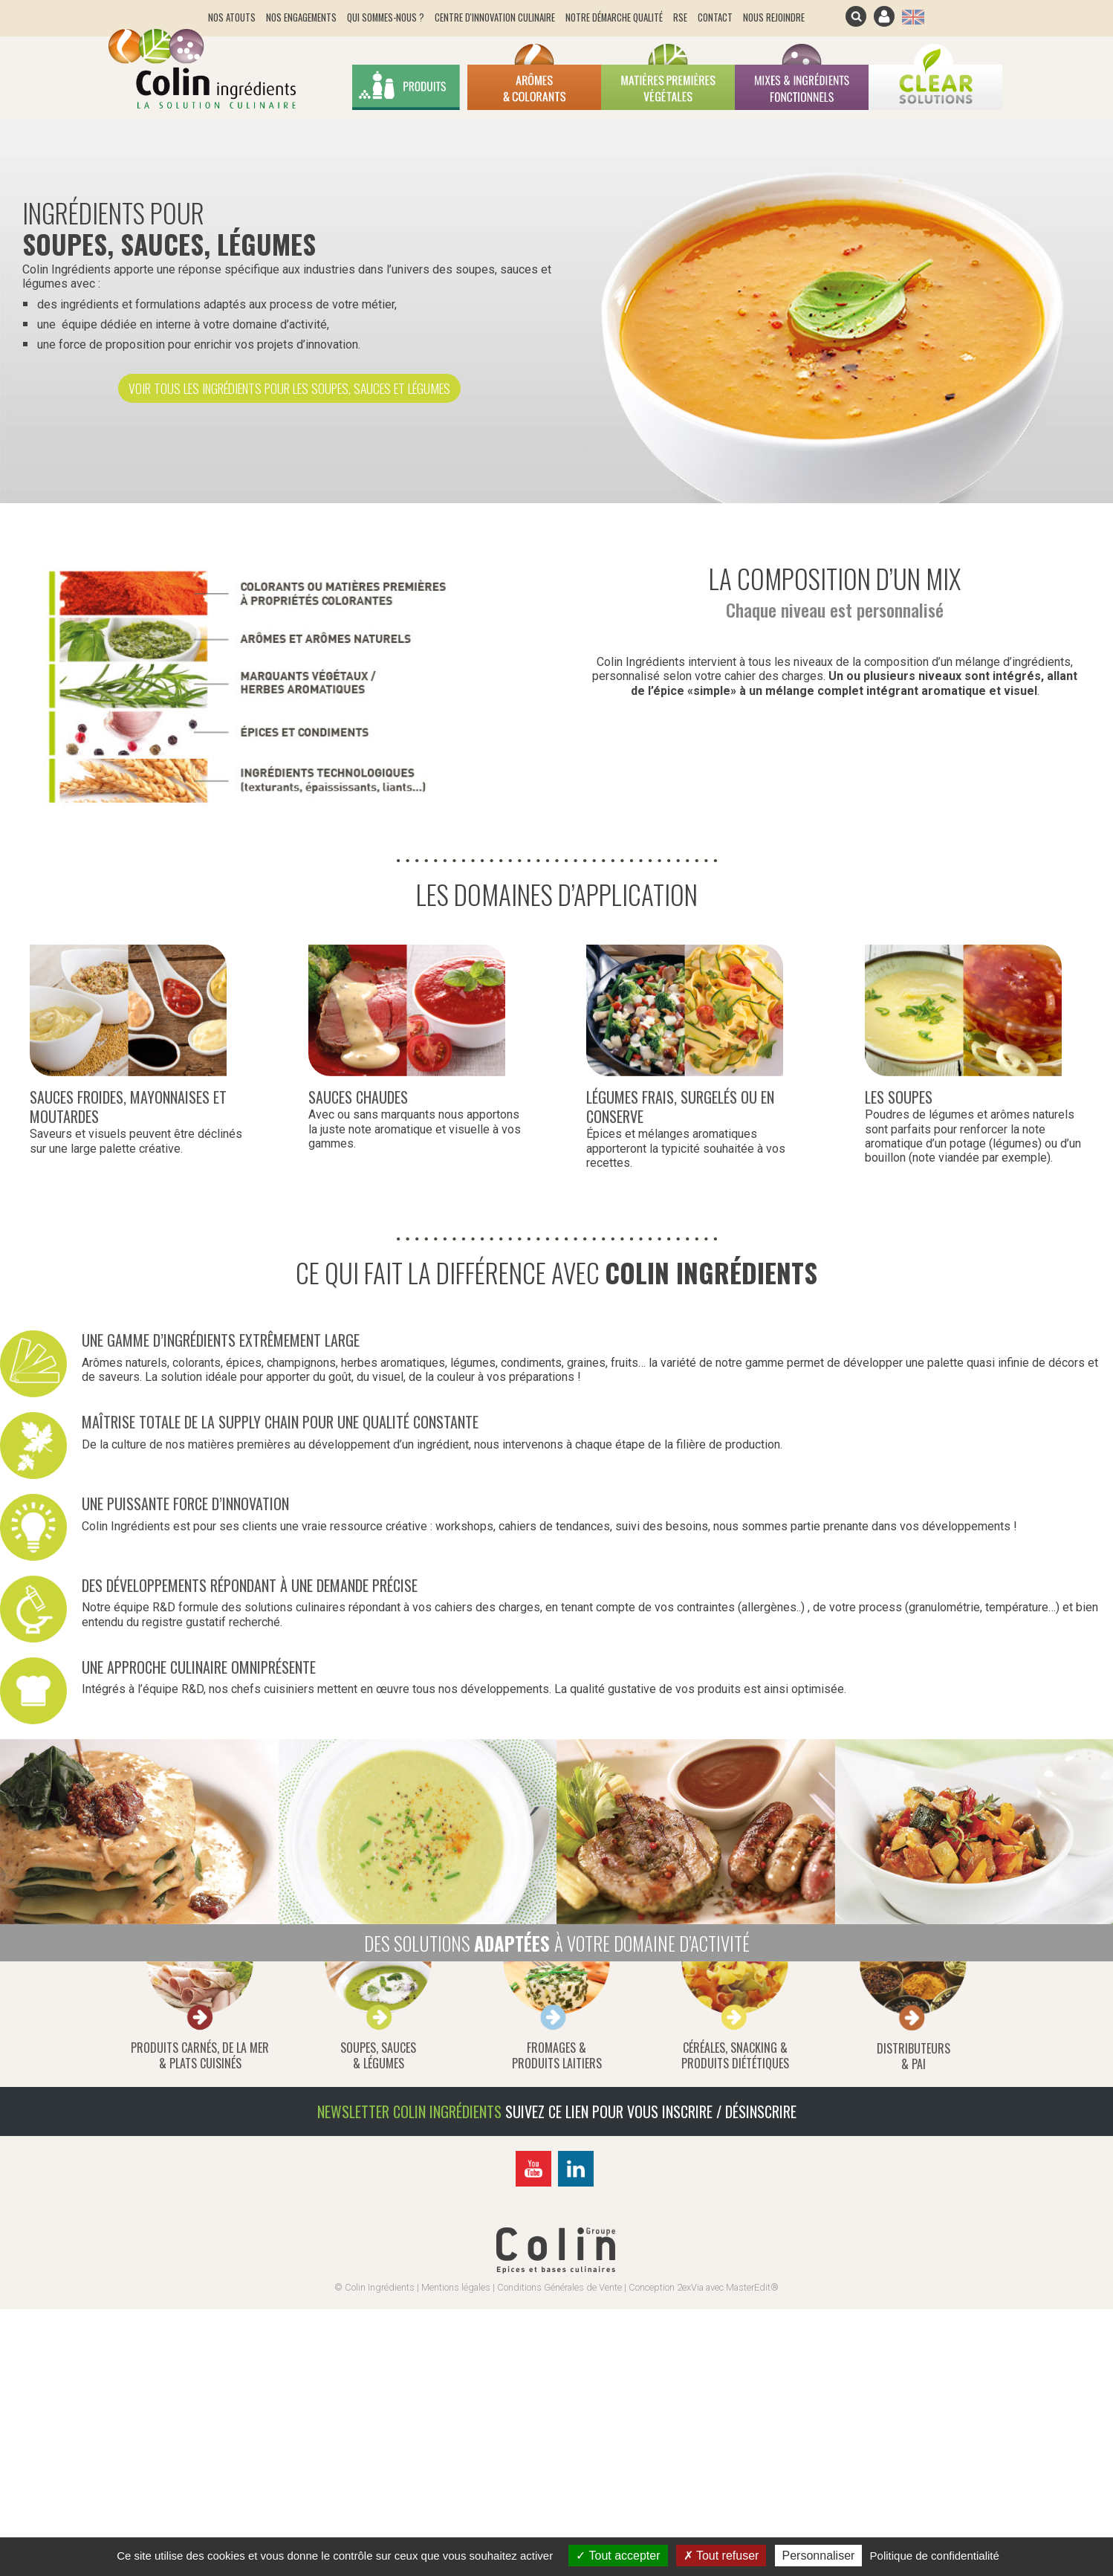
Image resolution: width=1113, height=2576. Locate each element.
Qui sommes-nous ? (385, 17)
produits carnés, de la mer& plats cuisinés (200, 2055)
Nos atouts (232, 17)
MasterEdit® (752, 2287)
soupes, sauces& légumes (378, 2055)
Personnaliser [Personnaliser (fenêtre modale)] (818, 2555)
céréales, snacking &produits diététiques (735, 2055)
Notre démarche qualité (614, 17)
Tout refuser (721, 2555)
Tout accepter (618, 2555)
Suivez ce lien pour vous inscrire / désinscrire (650, 2111)
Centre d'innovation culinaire (495, 17)
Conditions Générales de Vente (559, 2287)
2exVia (690, 2287)
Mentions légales (455, 2287)
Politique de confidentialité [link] (934, 2555)
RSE (680, 17)
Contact (715, 17)
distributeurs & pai (913, 2056)
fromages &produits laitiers (557, 2055)
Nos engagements (301, 17)
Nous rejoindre (774, 17)
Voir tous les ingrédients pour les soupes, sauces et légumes (289, 388)
